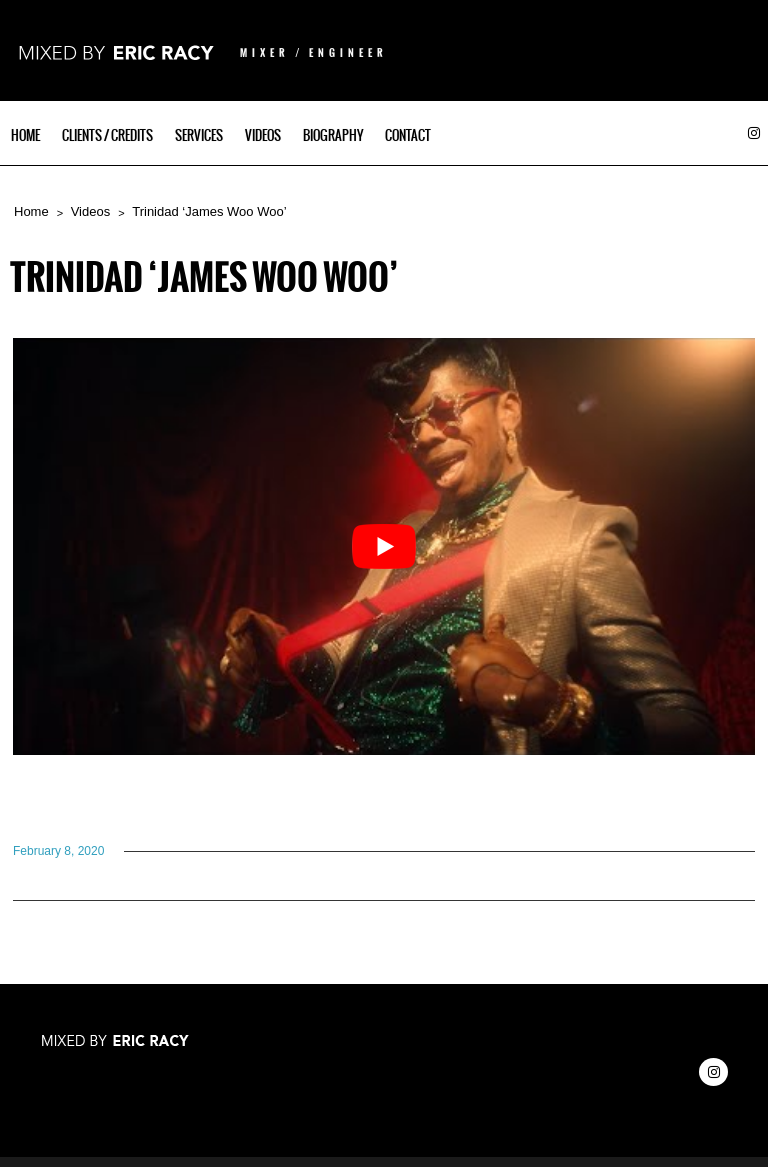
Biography (333, 135)
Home (25, 135)
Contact (408, 135)
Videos (263, 135)
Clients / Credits (107, 135)
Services (199, 135)
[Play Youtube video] (384, 546)
